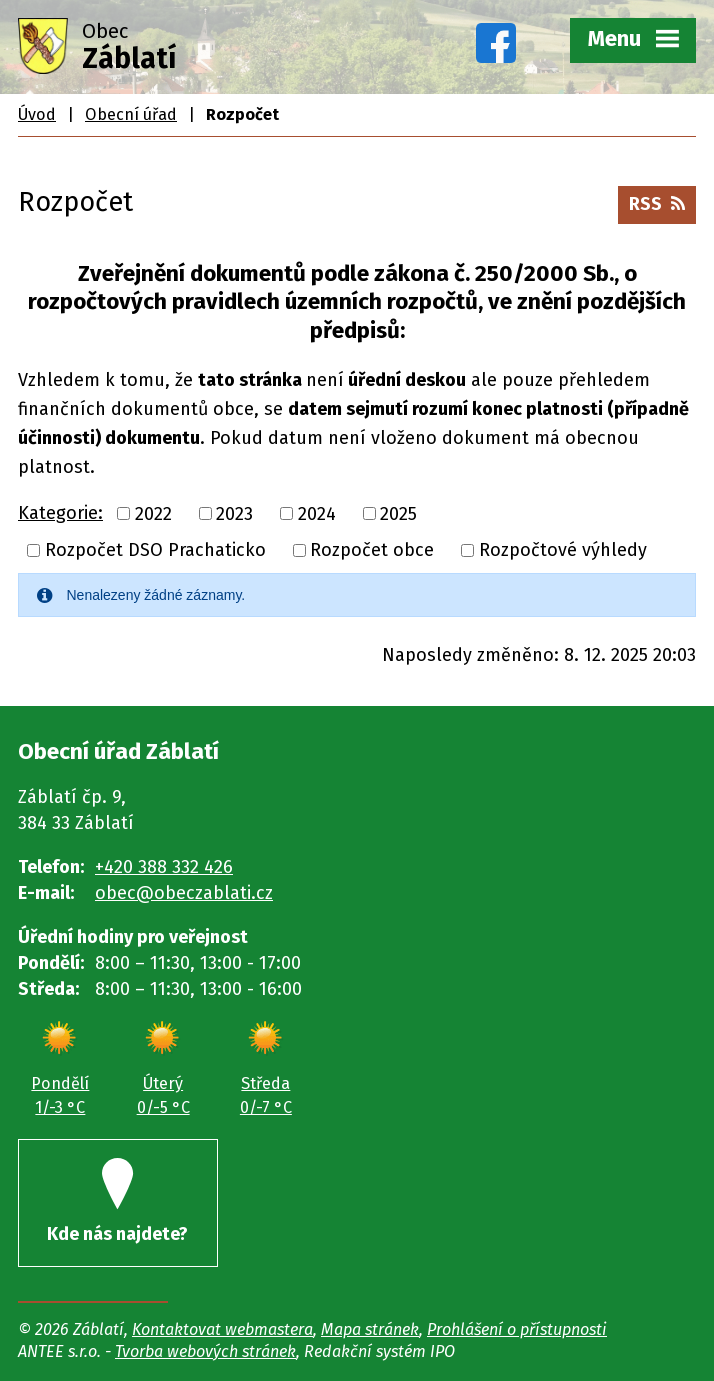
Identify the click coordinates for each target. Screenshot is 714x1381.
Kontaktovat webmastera (222, 1329)
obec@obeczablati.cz (184, 893)
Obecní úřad (131, 114)
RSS (657, 204)
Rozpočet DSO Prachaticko (155, 550)
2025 (398, 513)
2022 (153, 513)
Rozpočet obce (372, 550)
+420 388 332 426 (164, 867)
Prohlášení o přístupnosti (517, 1329)
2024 (317, 513)
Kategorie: (60, 513)
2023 (234, 513)
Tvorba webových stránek (205, 1351)
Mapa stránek (370, 1329)
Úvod (37, 114)
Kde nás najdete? (117, 1201)
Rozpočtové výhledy (563, 550)
